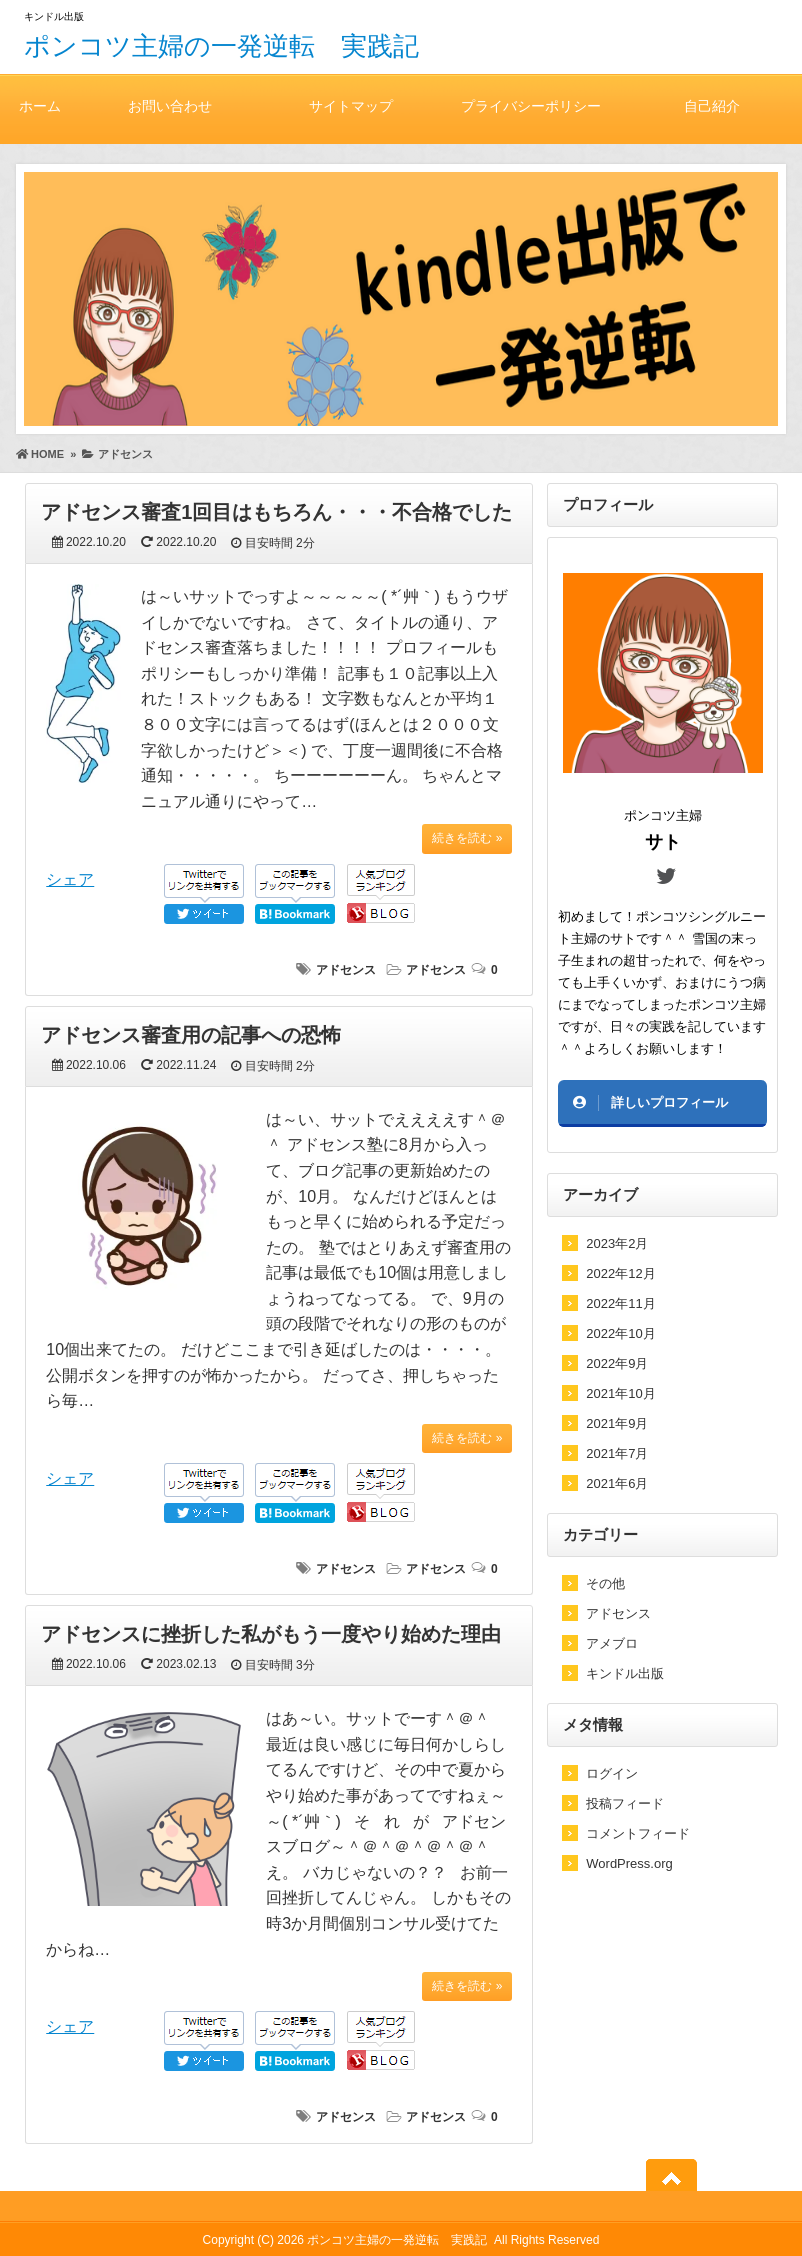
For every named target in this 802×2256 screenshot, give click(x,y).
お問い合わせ (170, 105)
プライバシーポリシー (531, 105)
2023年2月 (617, 1243)
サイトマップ (351, 105)
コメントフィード (638, 1833)
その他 (605, 1583)
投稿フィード (625, 1803)
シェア (70, 879)
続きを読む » (467, 838)
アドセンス (346, 970)
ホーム (40, 105)
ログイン (612, 1773)
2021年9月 (617, 1423)
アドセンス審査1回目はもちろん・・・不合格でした (276, 512)
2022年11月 (620, 1303)
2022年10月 (620, 1333)
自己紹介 (712, 105)
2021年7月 (617, 1453)
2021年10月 (620, 1393)
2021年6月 (617, 1483)
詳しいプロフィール (669, 1102)
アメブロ (612, 1643)
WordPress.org (629, 1863)
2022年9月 (617, 1363)
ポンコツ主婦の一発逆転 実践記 (221, 46)
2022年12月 (620, 1273)
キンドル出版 (625, 1673)
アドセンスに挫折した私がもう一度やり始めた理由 (271, 1634)
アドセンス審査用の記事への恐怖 (191, 1035)
